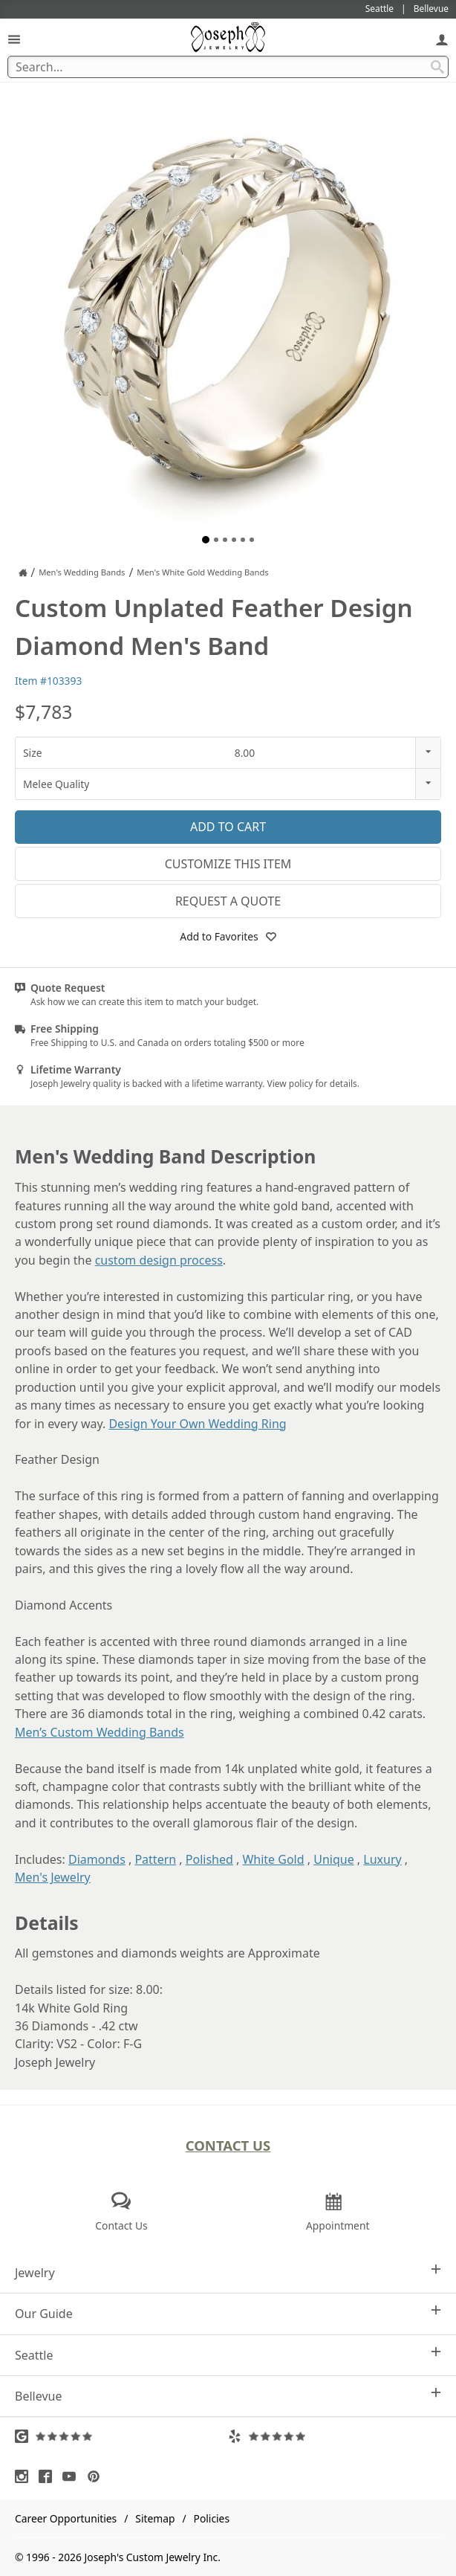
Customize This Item (228, 864)
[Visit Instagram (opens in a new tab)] (25, 2476)
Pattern (155, 1859)
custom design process (159, 1260)
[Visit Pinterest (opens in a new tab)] (97, 2476)
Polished (209, 1859)
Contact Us (228, 2145)
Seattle (228, 2354)
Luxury (382, 1859)
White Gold (273, 1859)
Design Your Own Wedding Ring (197, 1423)
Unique (333, 1859)
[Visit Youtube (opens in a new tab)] (72, 2476)
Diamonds (97, 1859)
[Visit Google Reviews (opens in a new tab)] (121, 2436)
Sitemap (155, 2518)
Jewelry (228, 2272)
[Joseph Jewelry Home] (23, 572)
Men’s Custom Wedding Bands (99, 1732)
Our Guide (228, 2313)
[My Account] (442, 39)
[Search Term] (228, 67)
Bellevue (228, 2395)
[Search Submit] (437, 67)
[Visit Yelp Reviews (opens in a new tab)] (334, 2436)
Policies (211, 2518)
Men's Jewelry (53, 1877)
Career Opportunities (66, 2518)
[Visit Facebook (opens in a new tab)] (49, 2476)
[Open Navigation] (14, 39)
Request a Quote (228, 901)
